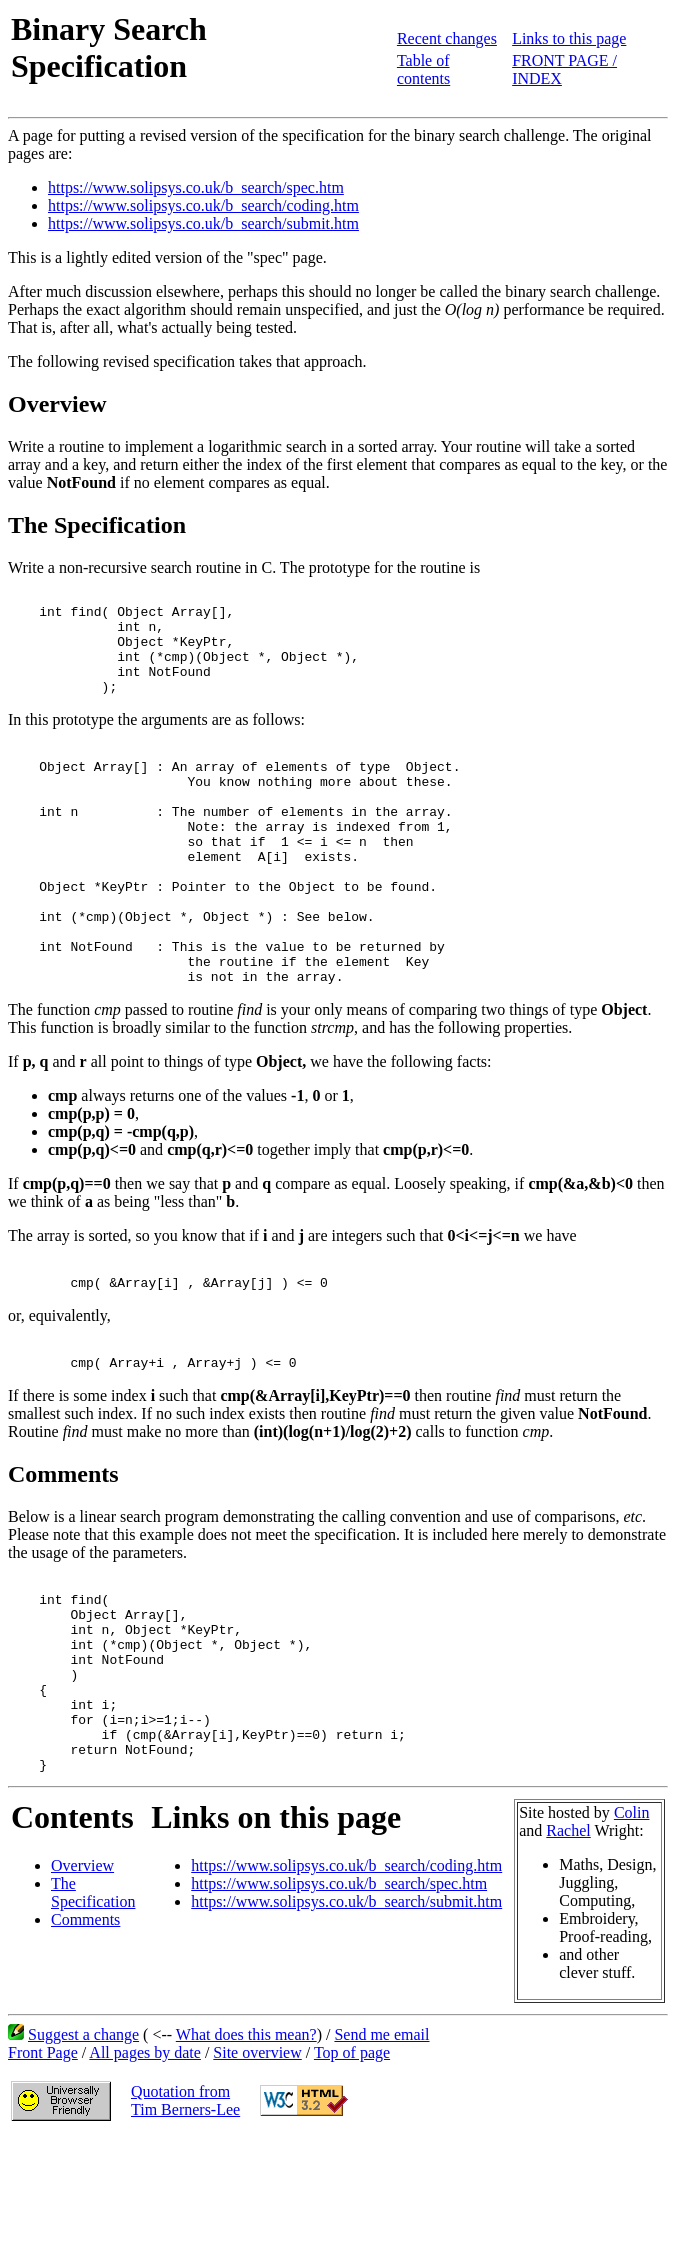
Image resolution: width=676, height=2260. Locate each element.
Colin (632, 1932)
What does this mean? (246, 2154)
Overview (82, 1985)
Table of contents (423, 69)
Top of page (352, 2172)
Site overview (257, 2172)
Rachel (568, 1950)
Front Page (43, 2172)
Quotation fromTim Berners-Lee (185, 2220)
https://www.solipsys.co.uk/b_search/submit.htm (203, 223)
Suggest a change (83, 2154)
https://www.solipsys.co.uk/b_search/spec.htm (196, 187)
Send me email (381, 2154)
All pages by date (145, 2172)
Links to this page (569, 38)
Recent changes (447, 38)
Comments (85, 2039)
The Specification (93, 2012)
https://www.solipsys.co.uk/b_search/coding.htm (203, 205)
